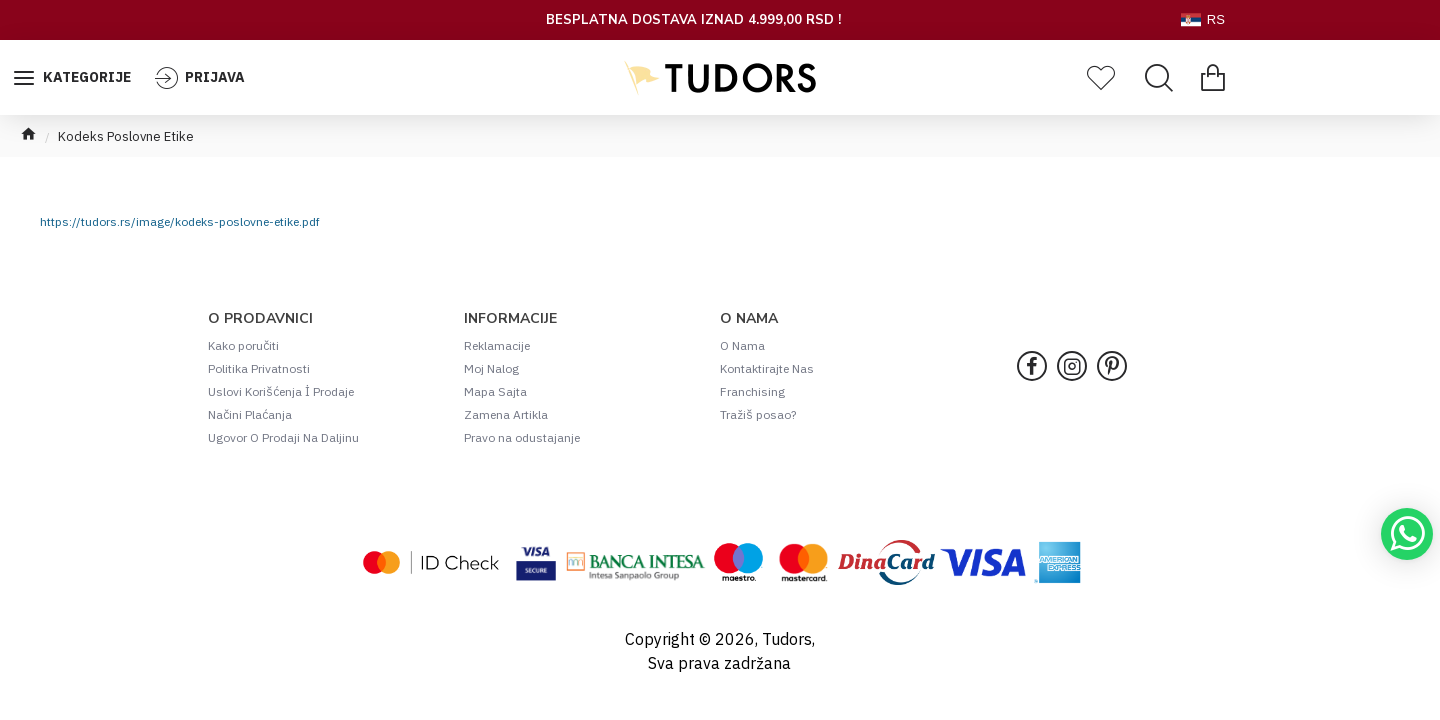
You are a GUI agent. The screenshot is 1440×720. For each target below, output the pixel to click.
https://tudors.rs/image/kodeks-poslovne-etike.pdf (180, 221)
